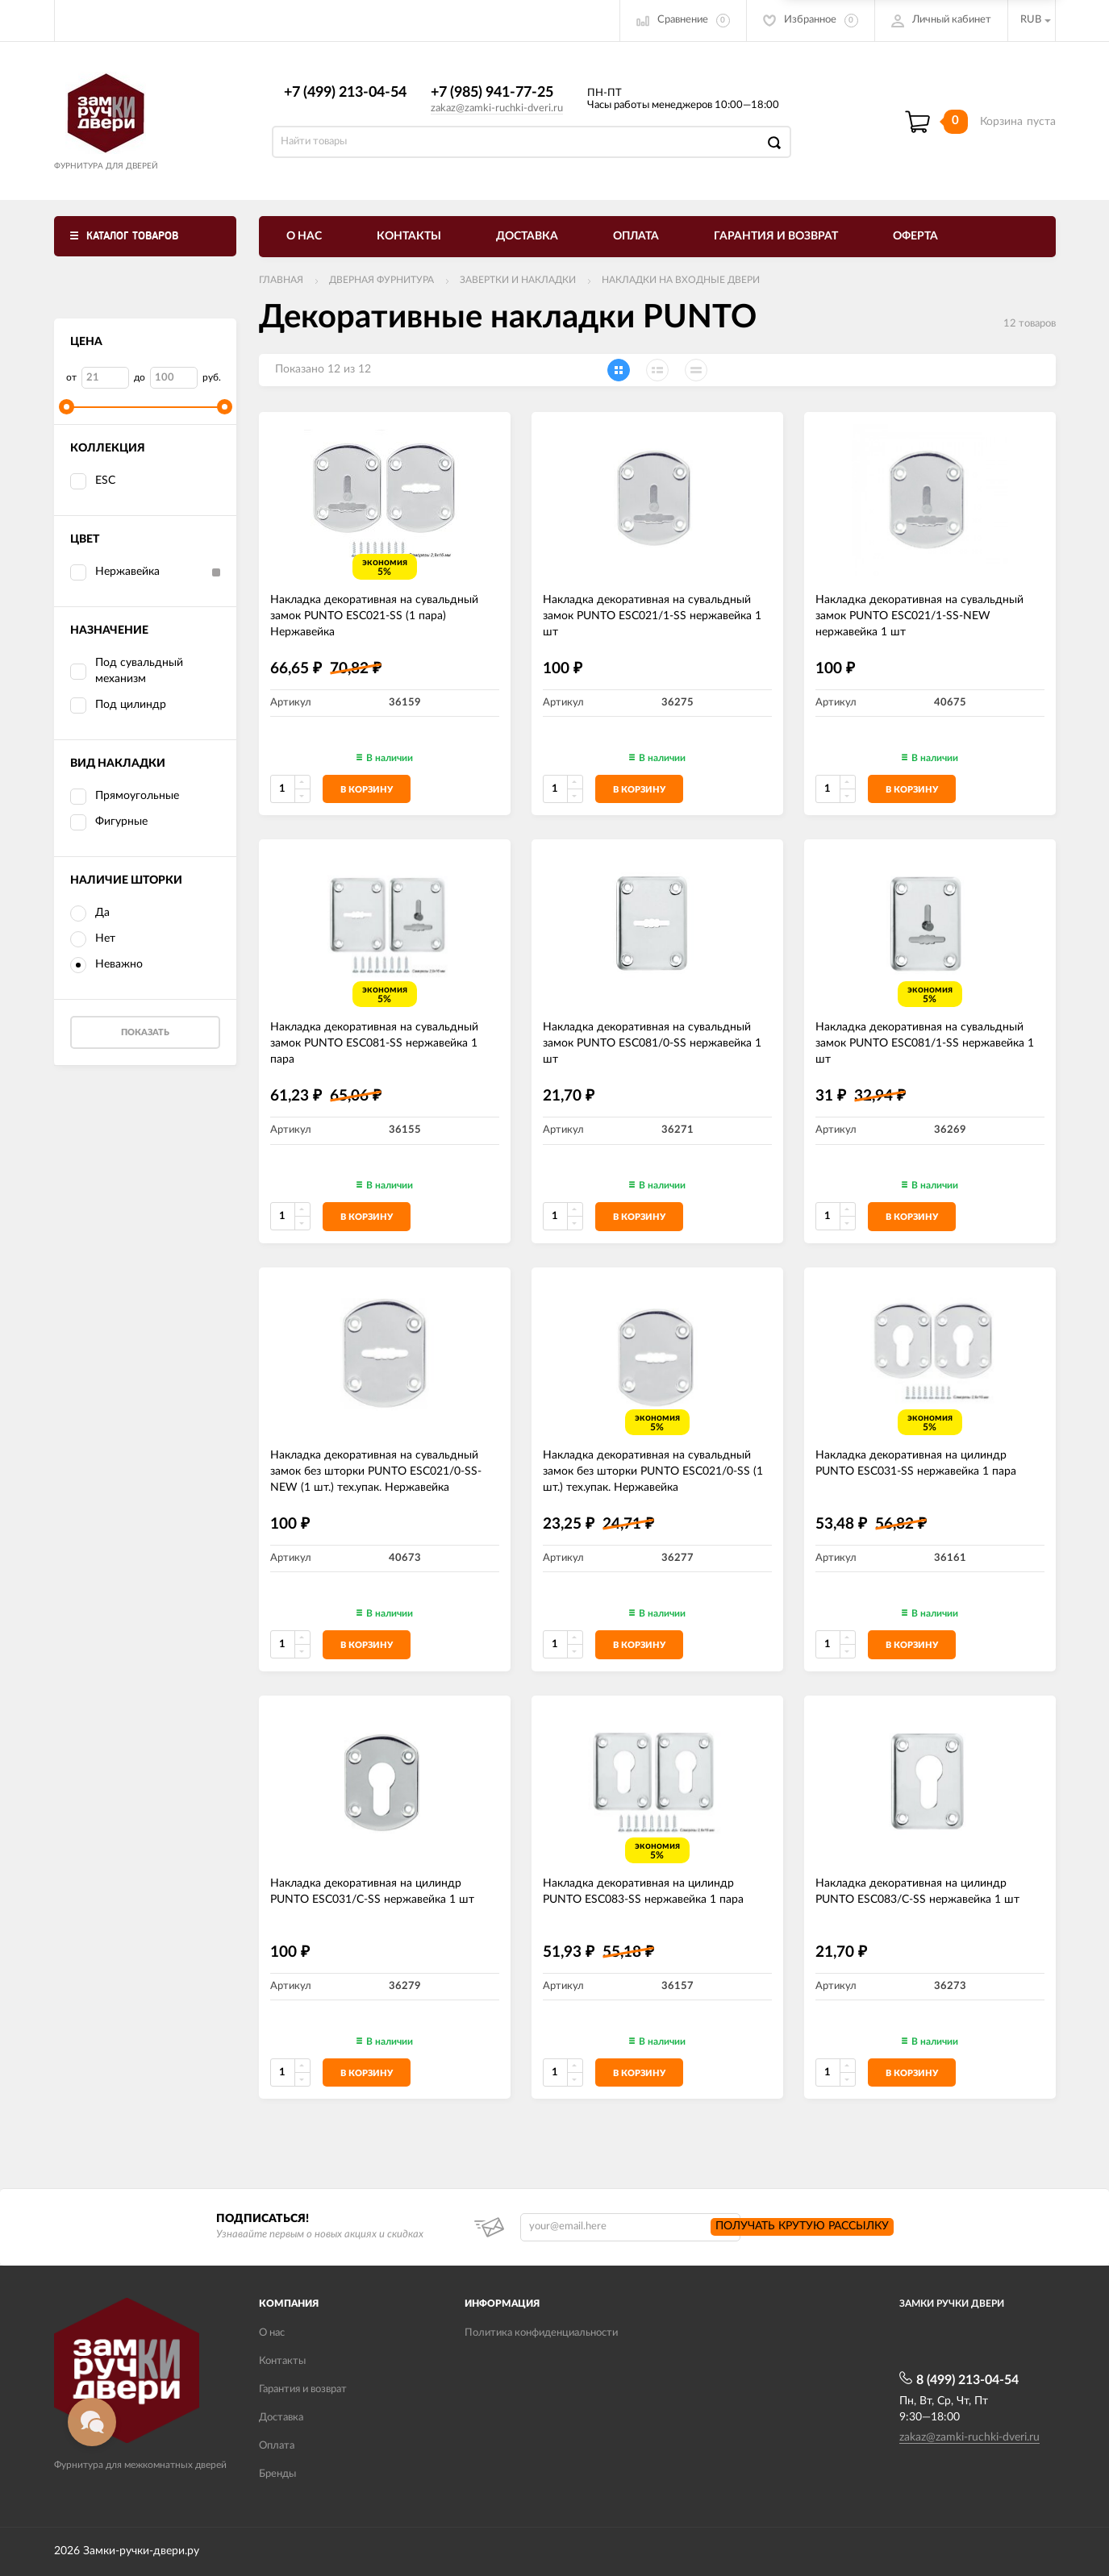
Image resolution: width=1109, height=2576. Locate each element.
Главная (281, 280)
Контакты (409, 236)
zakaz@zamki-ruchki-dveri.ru (497, 108)
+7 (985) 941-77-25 (492, 92)
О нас (304, 236)
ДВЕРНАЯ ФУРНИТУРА (381, 280)
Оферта (915, 236)
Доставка (527, 236)
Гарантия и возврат (776, 236)
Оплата (636, 236)
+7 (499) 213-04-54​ (345, 92)
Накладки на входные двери (681, 280)
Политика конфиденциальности (541, 2333)
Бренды (277, 2474)
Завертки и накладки (518, 280)
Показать (145, 1032)
